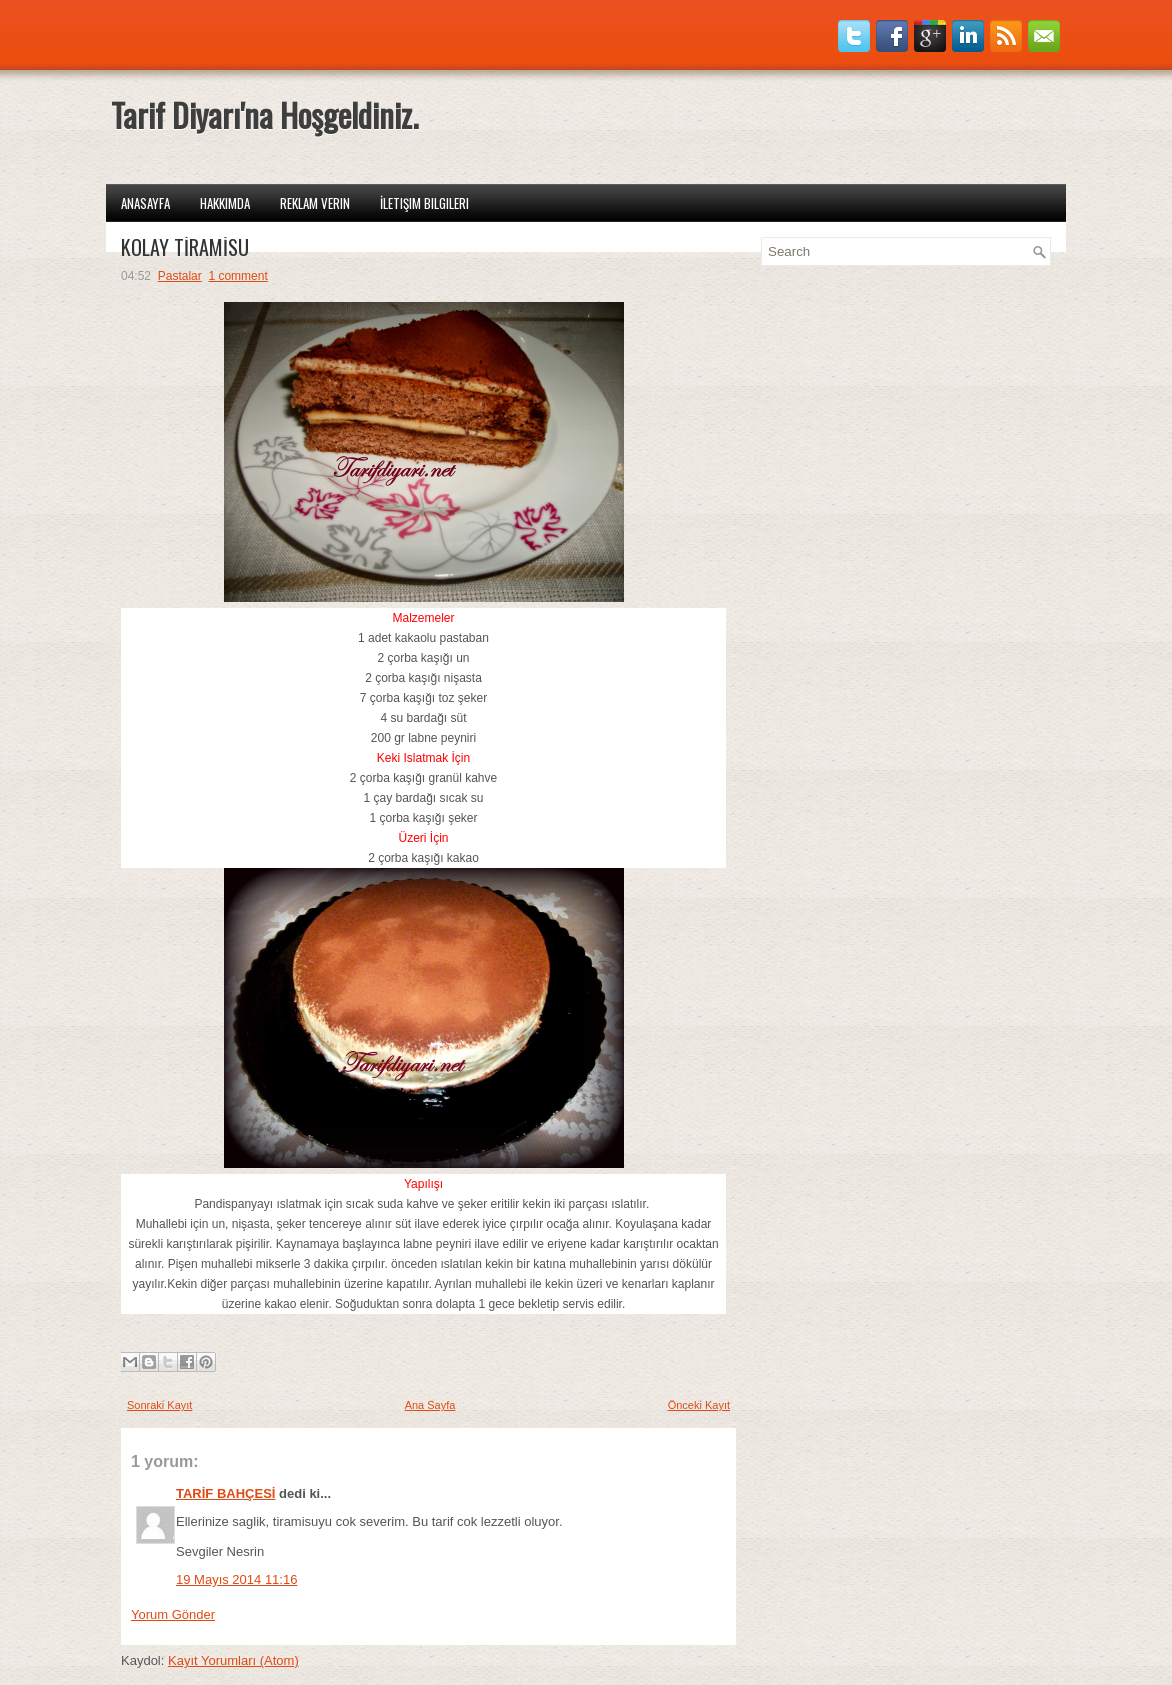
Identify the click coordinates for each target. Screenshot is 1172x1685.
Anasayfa (145, 203)
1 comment (237, 276)
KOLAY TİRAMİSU (185, 247)
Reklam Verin (315, 203)
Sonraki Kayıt (159, 1405)
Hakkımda (225, 203)
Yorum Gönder (173, 1614)
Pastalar (180, 276)
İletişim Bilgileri (424, 203)
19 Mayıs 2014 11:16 (236, 1579)
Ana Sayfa (430, 1405)
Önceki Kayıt (699, 1405)
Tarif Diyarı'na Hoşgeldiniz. (264, 114)
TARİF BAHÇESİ (225, 1493)
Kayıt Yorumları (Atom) (233, 1660)
